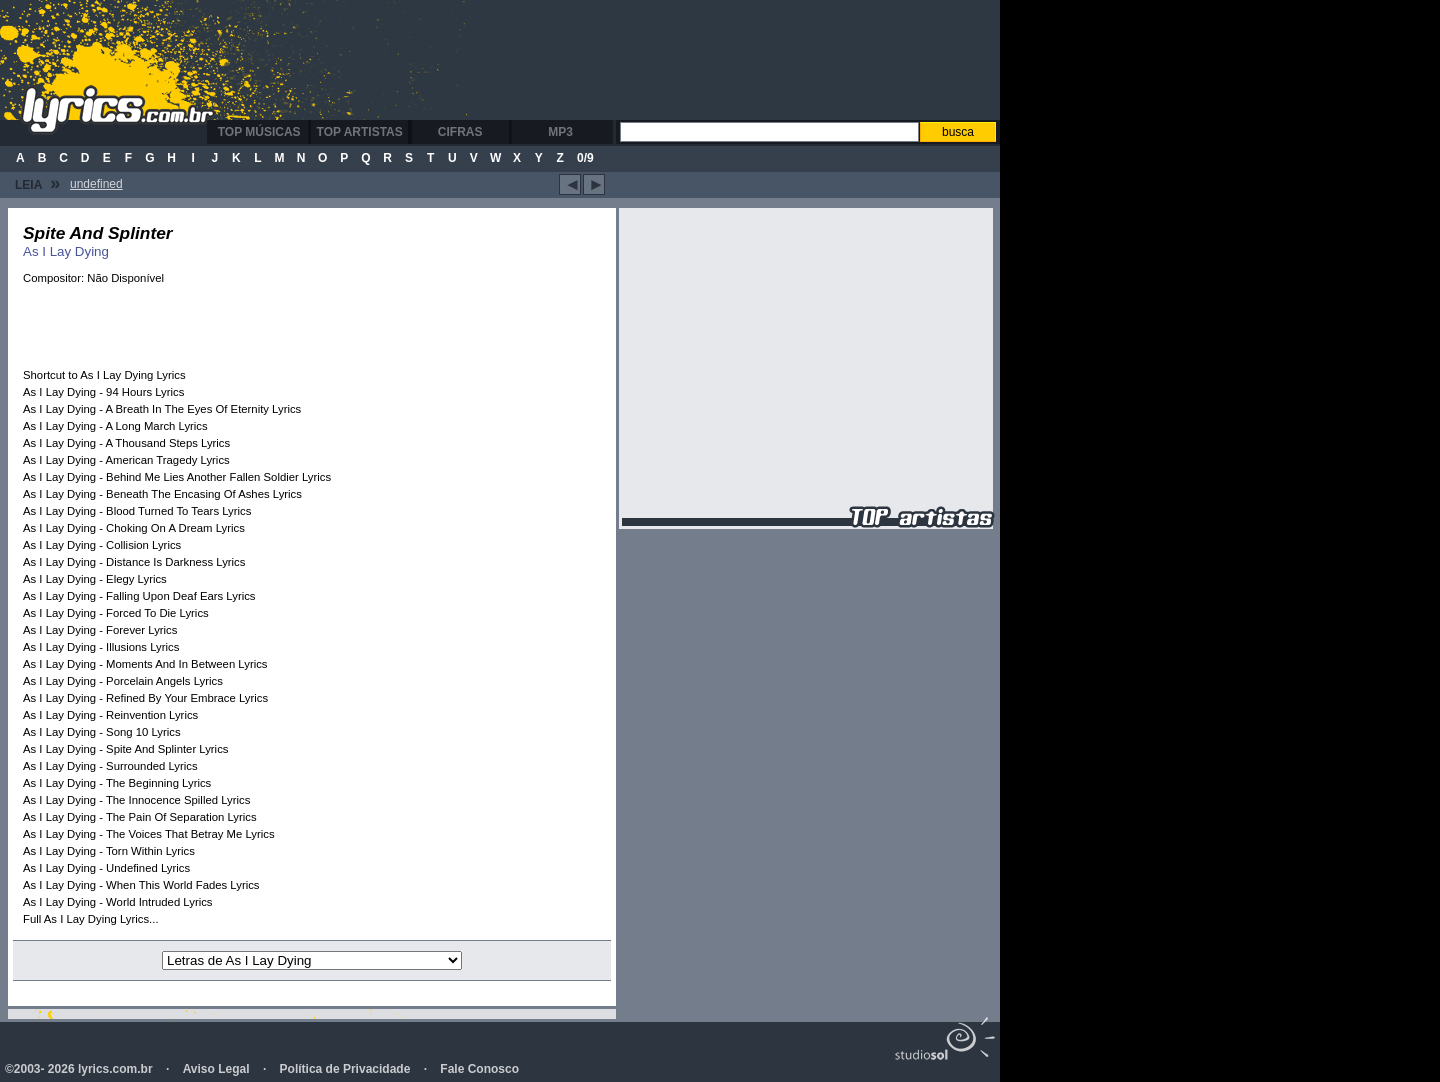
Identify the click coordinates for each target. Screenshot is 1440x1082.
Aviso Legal (216, 1069)
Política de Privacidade (345, 1069)
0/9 (585, 158)
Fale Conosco (479, 1069)
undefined (96, 184)
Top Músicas (259, 132)
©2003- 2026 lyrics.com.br (79, 1069)
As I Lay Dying (66, 251)
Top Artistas (360, 132)
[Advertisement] (614, 60)
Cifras (460, 132)
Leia (37, 183)
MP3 (560, 132)
